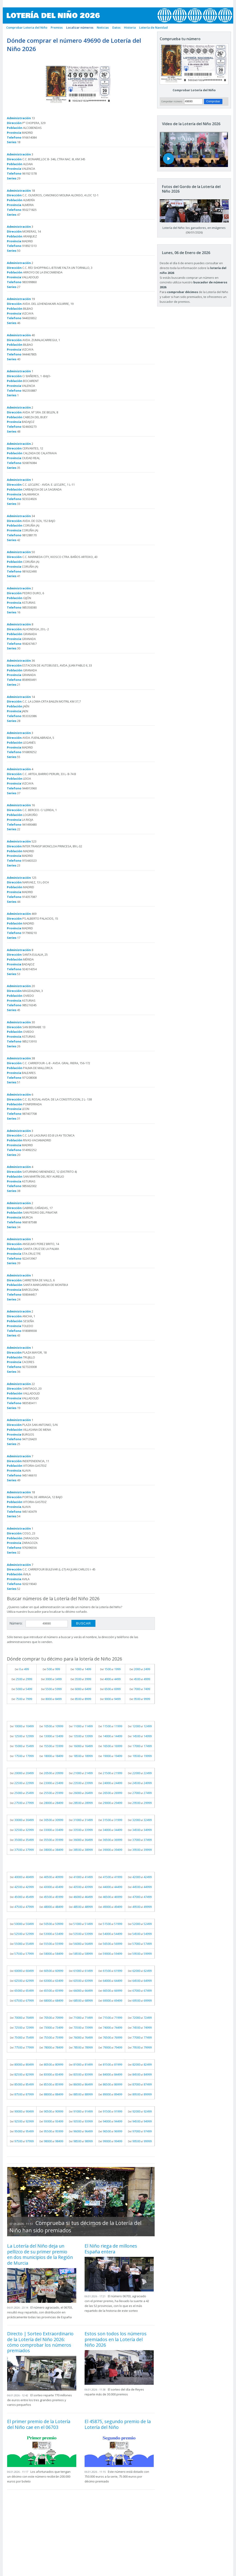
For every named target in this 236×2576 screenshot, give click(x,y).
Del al (22, 1669)
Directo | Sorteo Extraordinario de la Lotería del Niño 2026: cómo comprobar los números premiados (40, 2342)
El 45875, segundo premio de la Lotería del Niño (118, 2424)
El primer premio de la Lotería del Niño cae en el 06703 (38, 2424)
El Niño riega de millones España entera (111, 2249)
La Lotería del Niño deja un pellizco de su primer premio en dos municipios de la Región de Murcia (40, 2254)
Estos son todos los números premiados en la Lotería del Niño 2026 (116, 2339)
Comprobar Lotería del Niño (194, 90)
